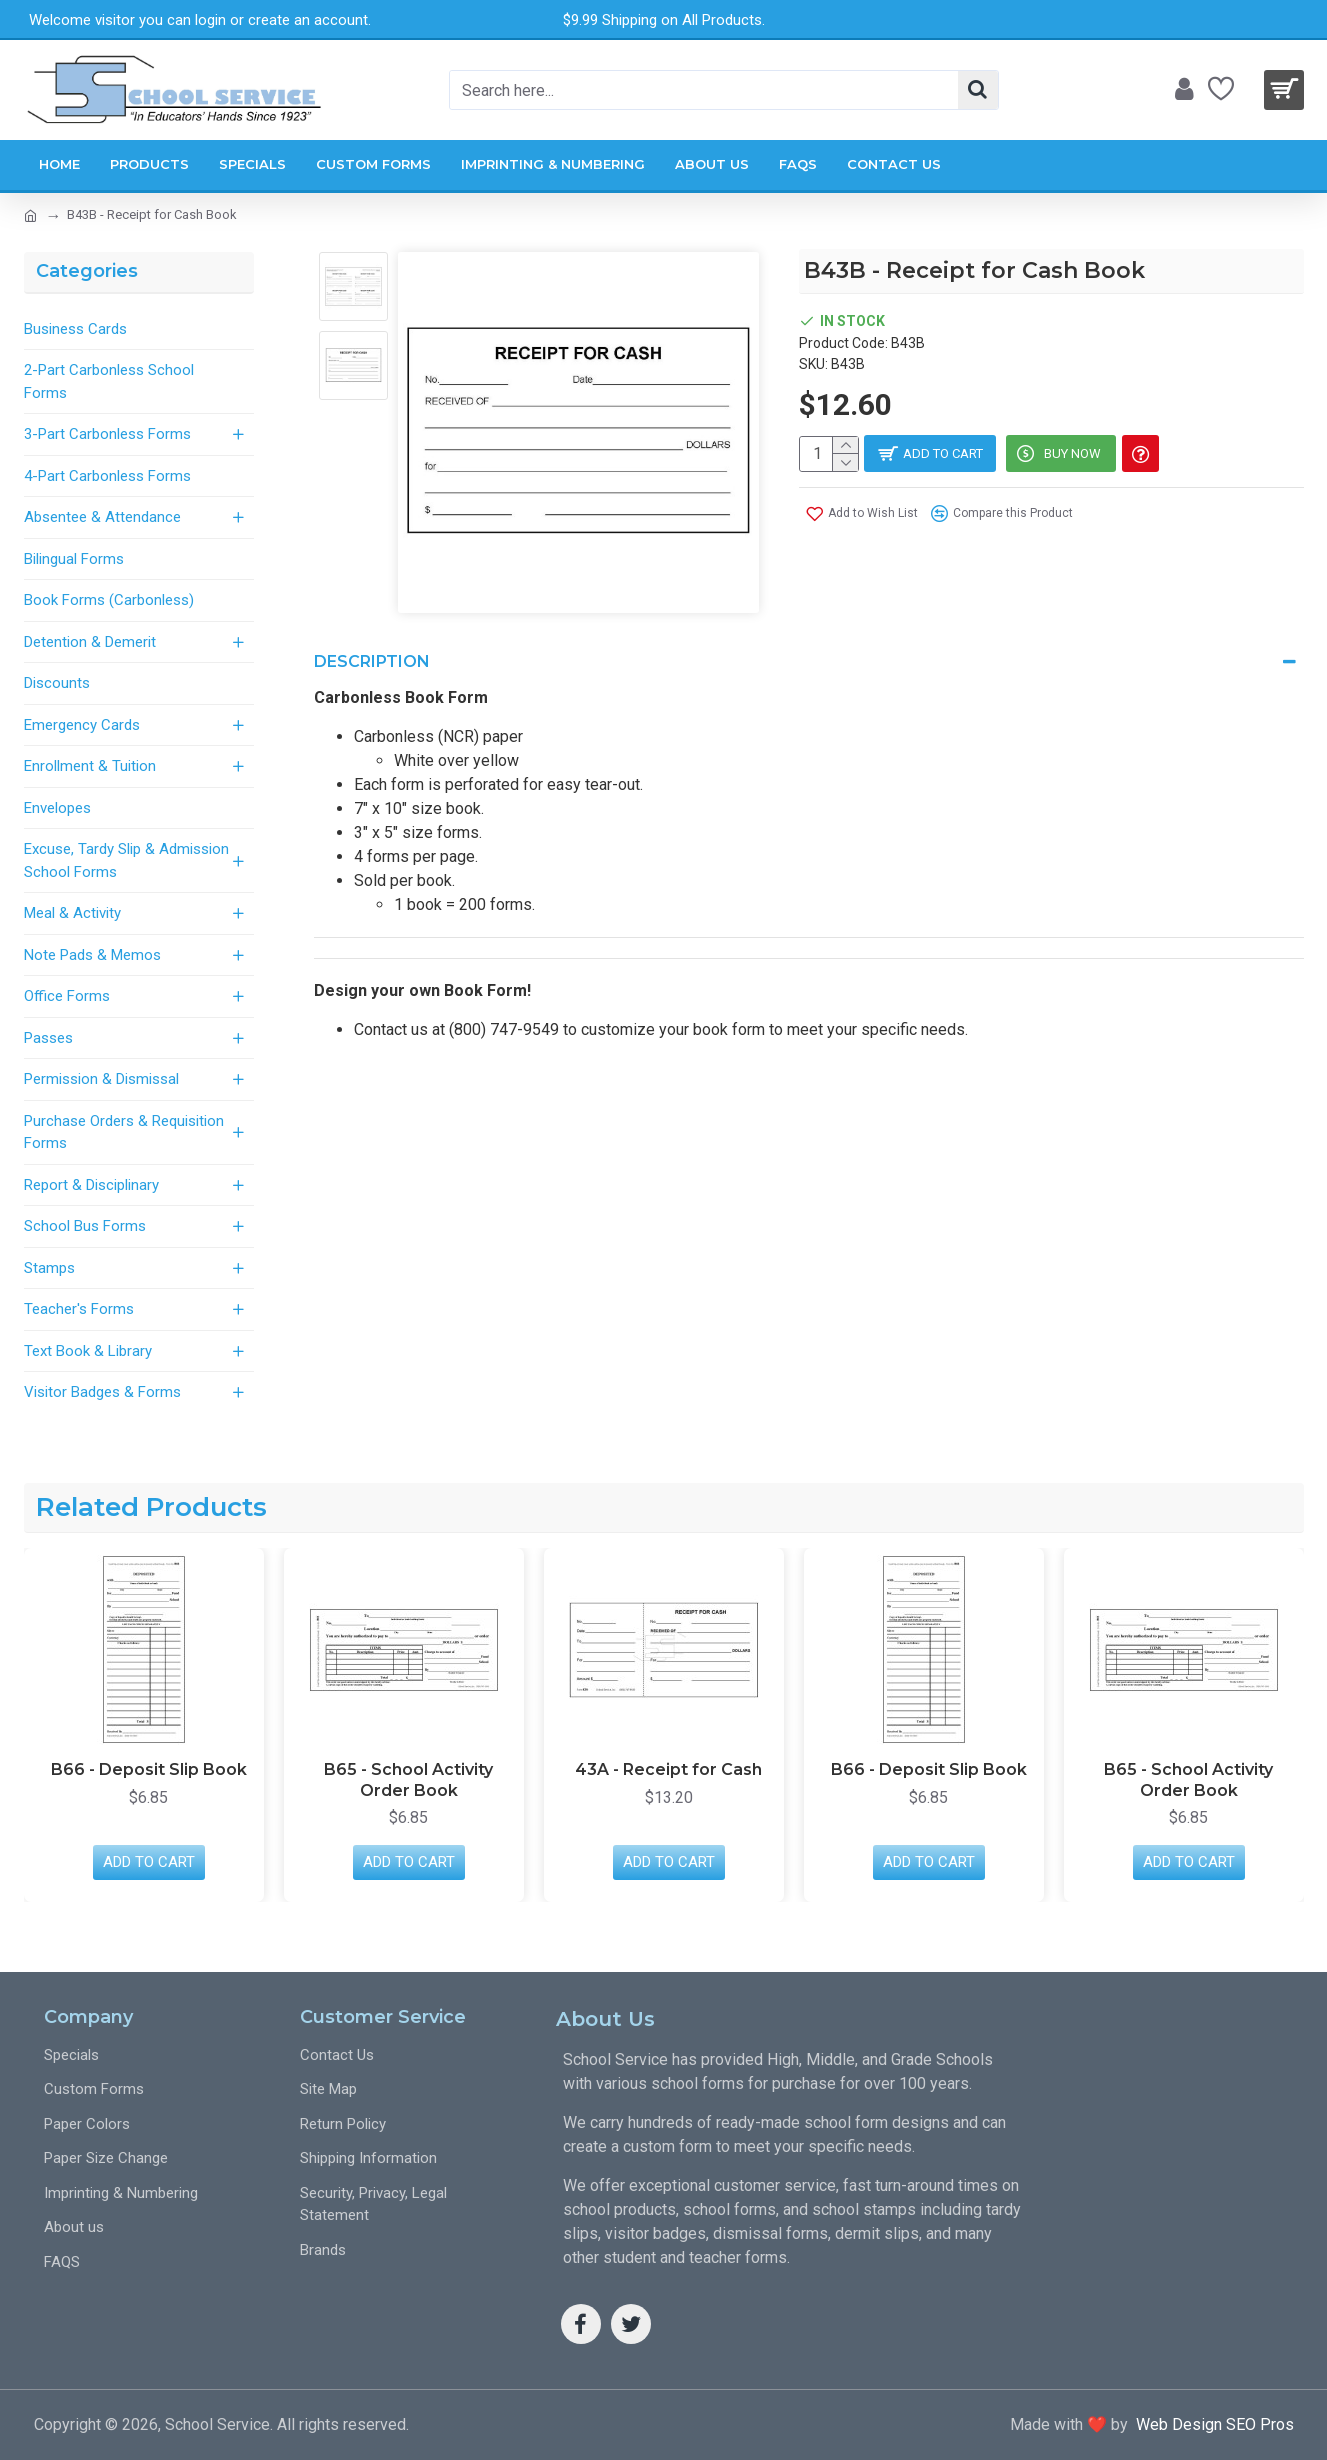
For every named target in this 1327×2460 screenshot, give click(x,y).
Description (372, 661)
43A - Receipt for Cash (668, 1769)
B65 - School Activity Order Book (408, 1780)
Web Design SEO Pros (1211, 2424)
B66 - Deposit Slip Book (149, 1769)
